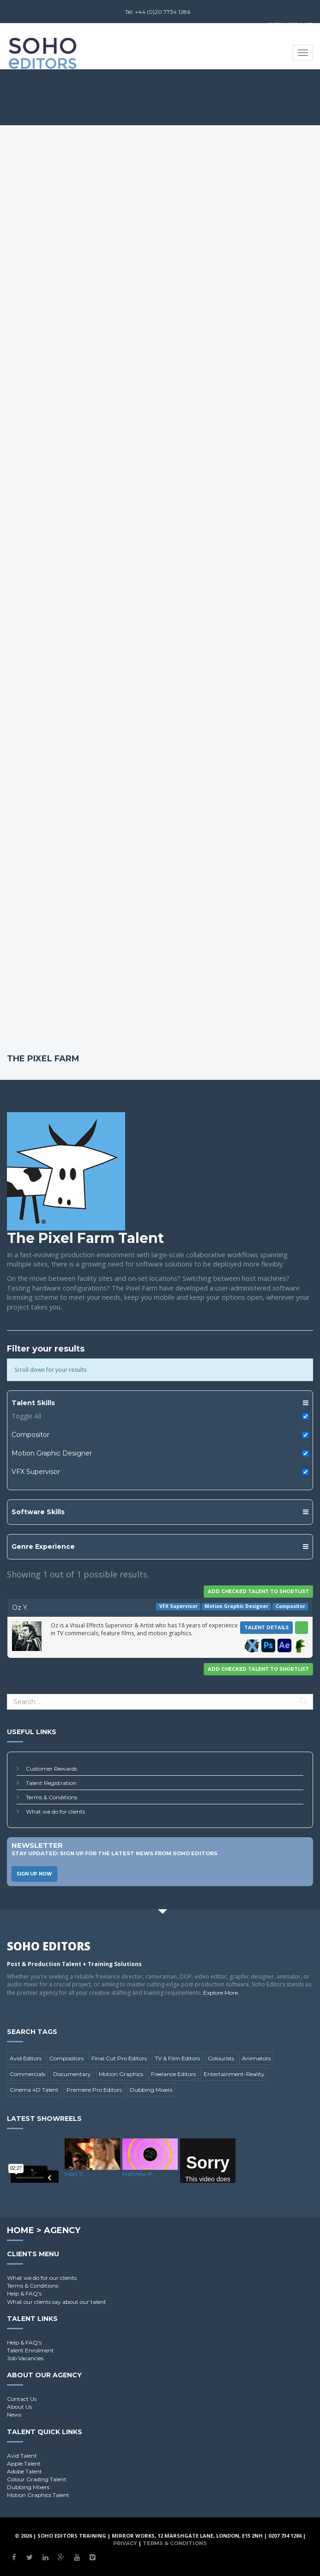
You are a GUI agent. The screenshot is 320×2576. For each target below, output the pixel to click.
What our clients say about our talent (56, 2301)
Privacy (125, 2543)
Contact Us (21, 2398)
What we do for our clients (42, 2277)
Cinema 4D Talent (34, 2089)
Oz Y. (20, 1607)
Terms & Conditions (51, 1797)
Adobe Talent (24, 2471)
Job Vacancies (25, 2358)
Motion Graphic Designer (52, 1453)
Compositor (30, 1435)
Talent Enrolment (30, 2350)
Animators (256, 2058)
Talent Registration (51, 1782)
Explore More (220, 1992)
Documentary (72, 2074)
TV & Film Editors (177, 2058)
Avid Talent (22, 2455)
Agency (62, 2230)
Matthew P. (138, 2173)
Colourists (221, 2058)
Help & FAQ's (24, 2293)
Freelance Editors (173, 2074)
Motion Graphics (121, 2074)
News (14, 2414)
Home (20, 2230)
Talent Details (266, 1628)
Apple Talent (24, 2463)
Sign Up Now (34, 1874)
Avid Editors (26, 2058)
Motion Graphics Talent (38, 2494)
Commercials (27, 2074)
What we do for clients (55, 1811)
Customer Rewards (51, 1768)
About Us (19, 2406)
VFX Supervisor (36, 1472)
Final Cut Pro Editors (119, 2058)
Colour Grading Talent (36, 2479)
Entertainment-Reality (234, 2074)
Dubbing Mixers (151, 2089)
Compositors (66, 2058)
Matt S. (74, 2173)
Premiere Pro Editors (94, 2089)
